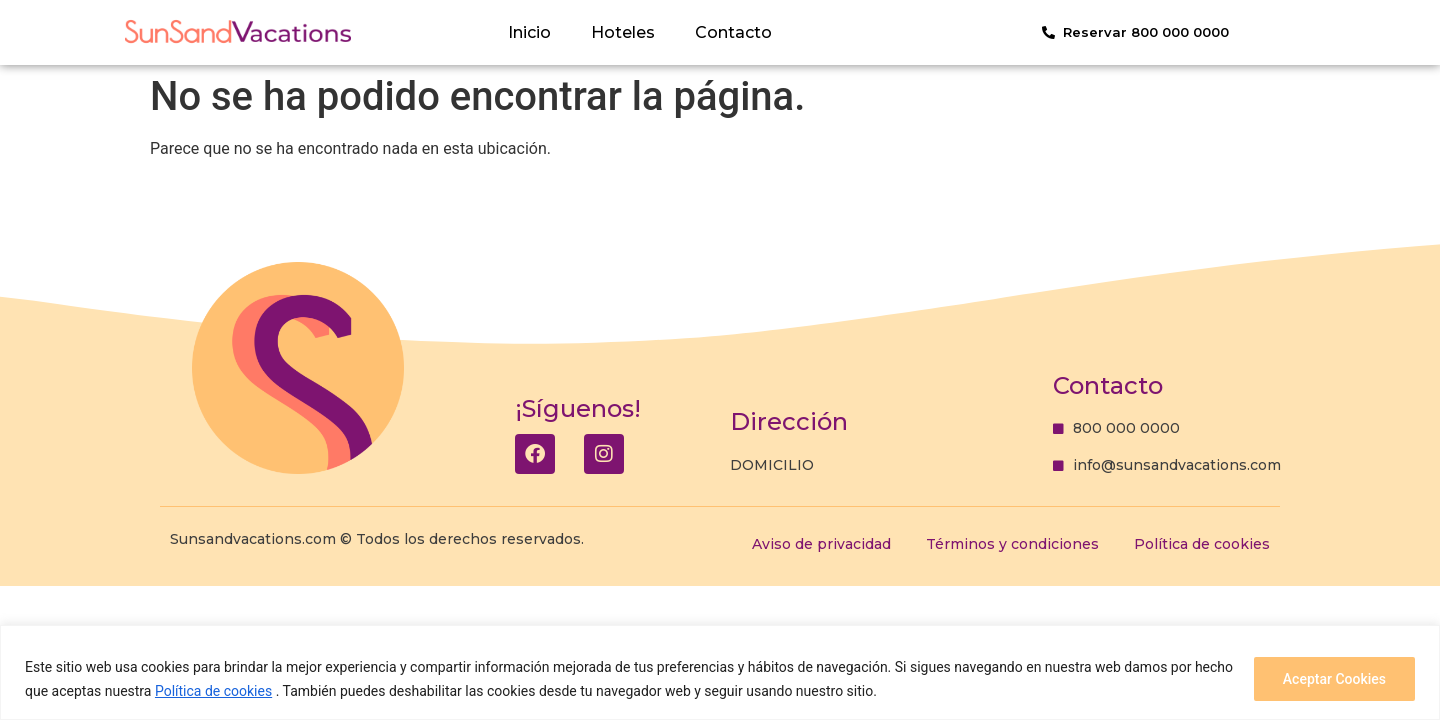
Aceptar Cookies (1334, 679)
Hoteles (623, 32)
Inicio (529, 32)
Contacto (733, 32)
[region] (720, 672)
